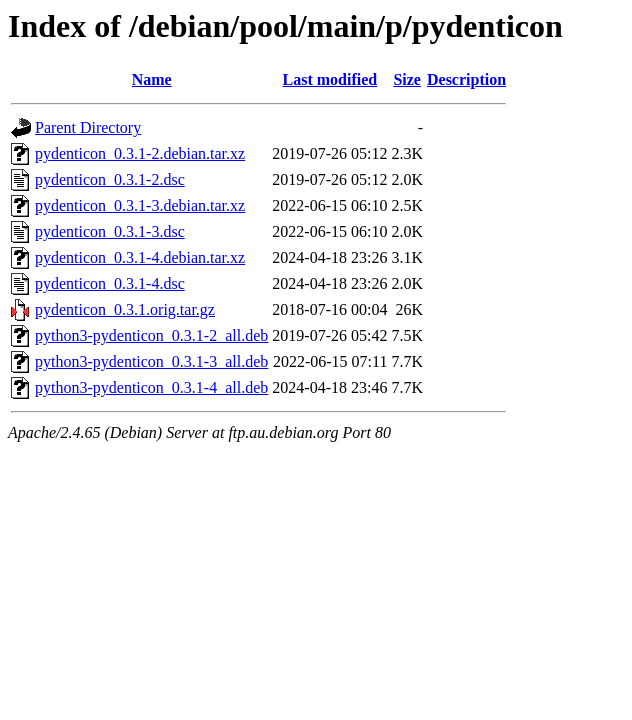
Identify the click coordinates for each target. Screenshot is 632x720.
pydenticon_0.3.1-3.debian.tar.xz (140, 205)
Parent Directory (88, 127)
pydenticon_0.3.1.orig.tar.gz (125, 309)
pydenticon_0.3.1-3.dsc (110, 231)
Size (407, 79)
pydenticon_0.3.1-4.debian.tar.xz (140, 257)
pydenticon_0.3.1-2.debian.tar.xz (140, 153)
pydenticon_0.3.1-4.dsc (110, 283)
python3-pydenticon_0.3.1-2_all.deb (151, 335)
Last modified (330, 79)
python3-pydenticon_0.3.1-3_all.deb (151, 361)
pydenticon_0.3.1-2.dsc (110, 179)
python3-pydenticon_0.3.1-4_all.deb (151, 387)
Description (466, 79)
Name (152, 79)
